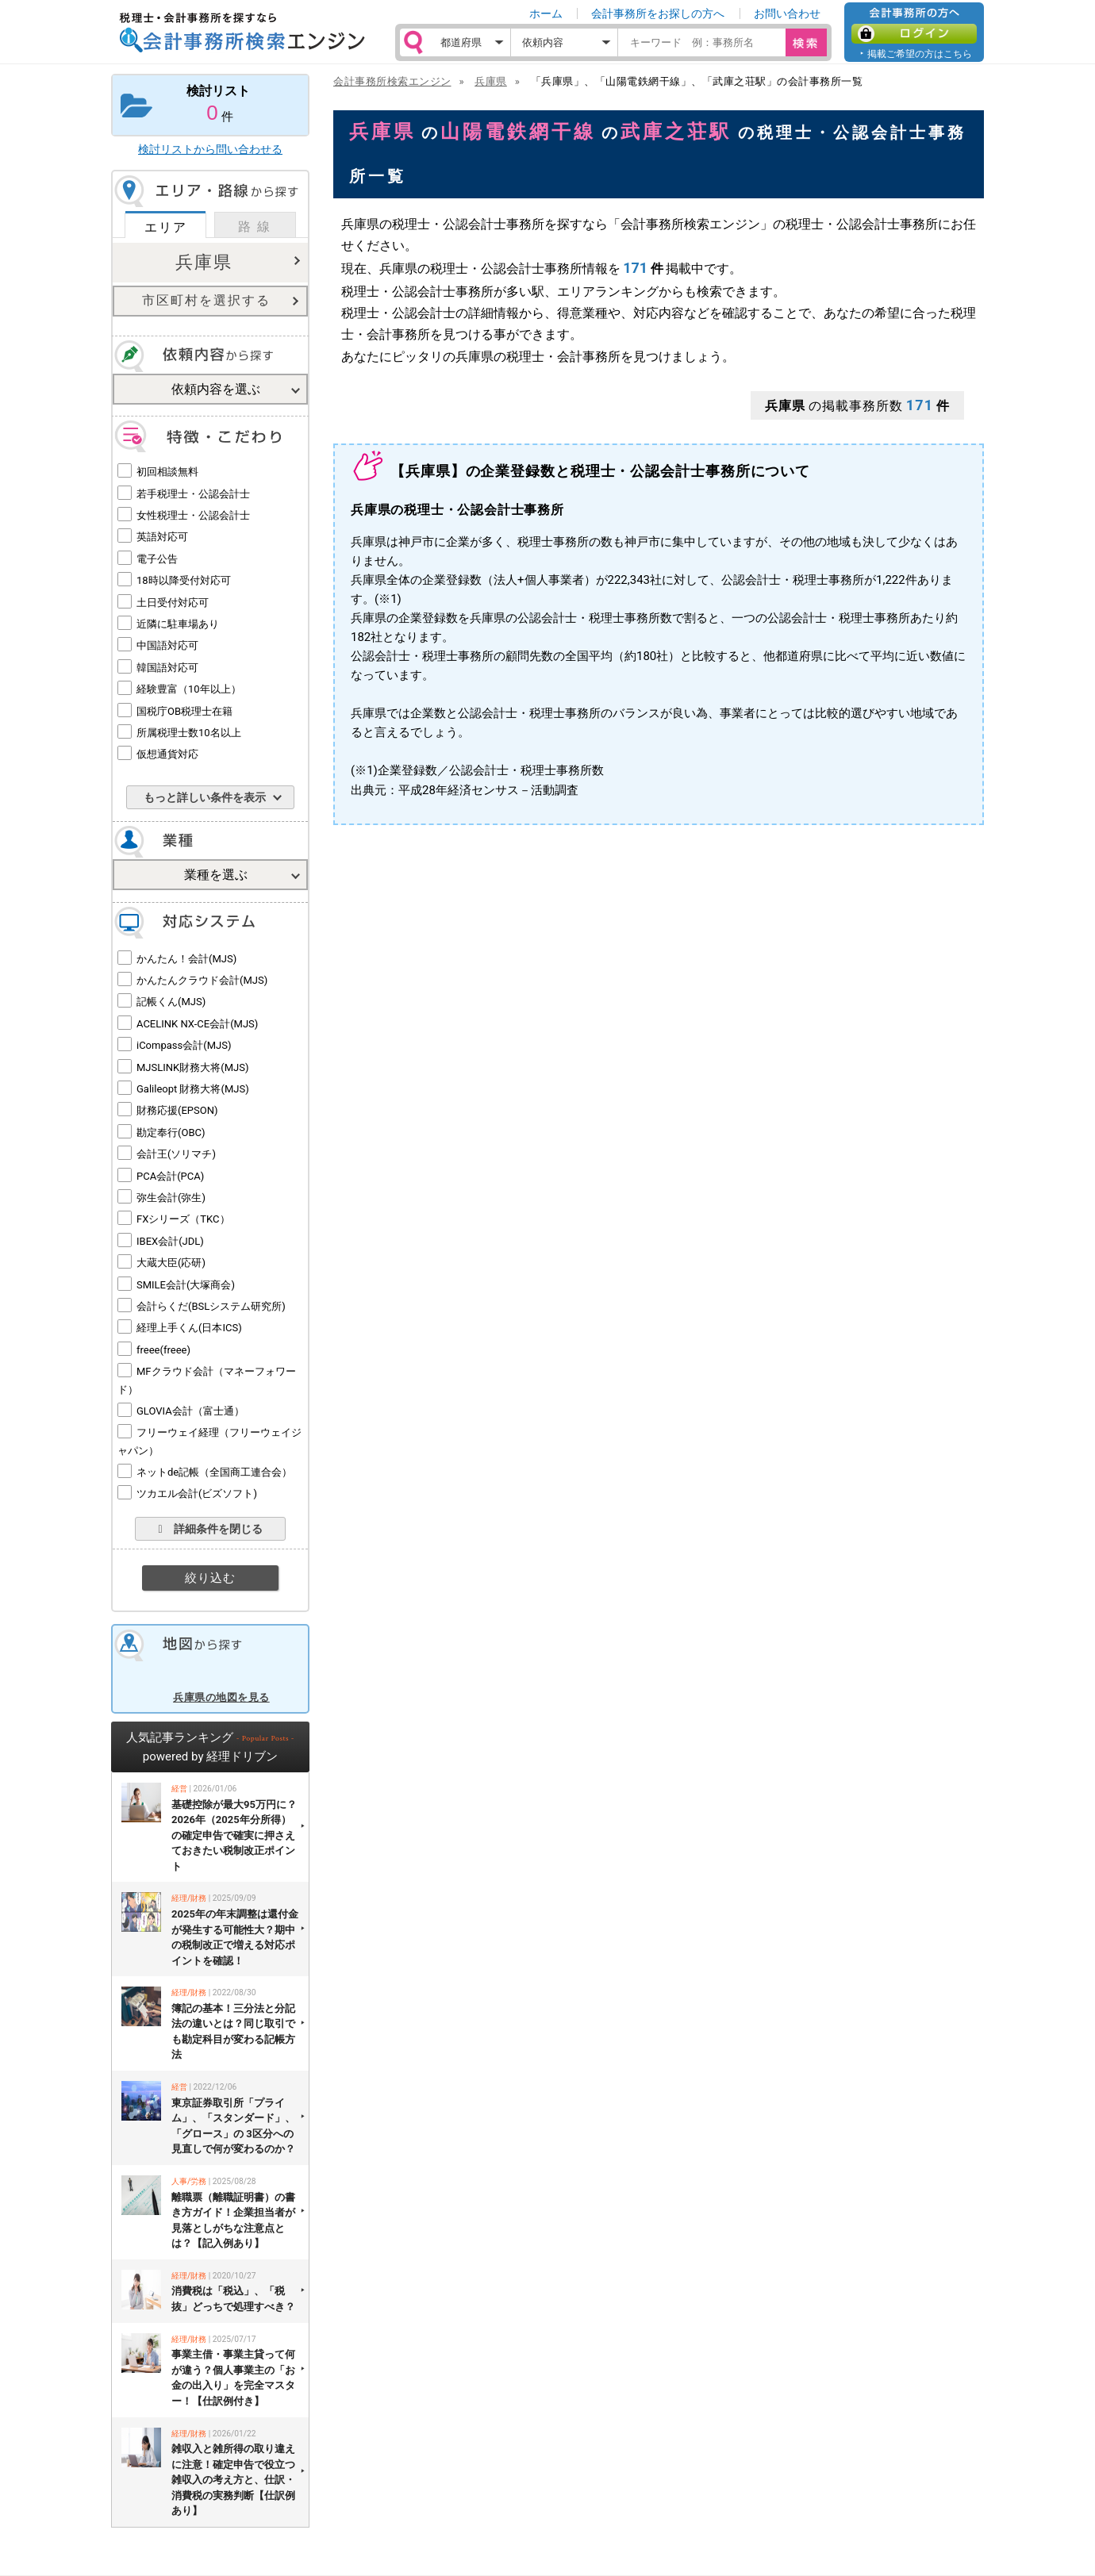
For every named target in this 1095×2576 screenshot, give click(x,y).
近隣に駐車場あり (177, 624)
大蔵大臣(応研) (171, 1263)
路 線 (254, 226)
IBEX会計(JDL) (170, 1241)
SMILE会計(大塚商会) (185, 1285)
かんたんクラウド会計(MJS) (201, 980)
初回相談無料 (167, 472)
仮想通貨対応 (167, 754)
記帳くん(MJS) (171, 1002)
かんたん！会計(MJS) (186, 959)
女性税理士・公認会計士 (193, 515)
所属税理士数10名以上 (188, 733)
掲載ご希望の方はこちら (919, 53)
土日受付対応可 (172, 602)
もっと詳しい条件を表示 (205, 797)
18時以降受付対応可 (183, 580)
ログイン (914, 34)
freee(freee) (163, 1350)
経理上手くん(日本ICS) (189, 1328)
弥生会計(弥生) (171, 1198)
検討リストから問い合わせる (210, 149)
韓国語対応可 (167, 668)
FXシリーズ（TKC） (183, 1219)
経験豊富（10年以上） (188, 689)
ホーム (546, 13)
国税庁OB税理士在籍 (184, 711)
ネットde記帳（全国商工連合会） (214, 1472)
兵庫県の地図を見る (221, 1697)
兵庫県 (203, 262)
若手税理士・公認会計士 (193, 494)
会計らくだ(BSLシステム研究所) (211, 1306)
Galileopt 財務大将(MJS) (192, 1089)
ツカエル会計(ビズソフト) (196, 1493)
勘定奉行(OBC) (170, 1132)
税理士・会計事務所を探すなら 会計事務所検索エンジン (242, 32)
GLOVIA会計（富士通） (190, 1411)
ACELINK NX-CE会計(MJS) (197, 1024)
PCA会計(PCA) (170, 1176)
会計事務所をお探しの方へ (657, 13)
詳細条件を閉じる (210, 1528)
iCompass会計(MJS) (183, 1045)
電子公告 (157, 559)
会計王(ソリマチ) (176, 1154)
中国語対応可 (167, 645)
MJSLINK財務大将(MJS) (192, 1067)
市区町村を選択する (206, 300)
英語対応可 (162, 537)
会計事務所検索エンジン (392, 81)
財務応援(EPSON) (177, 1110)
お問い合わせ (787, 13)
